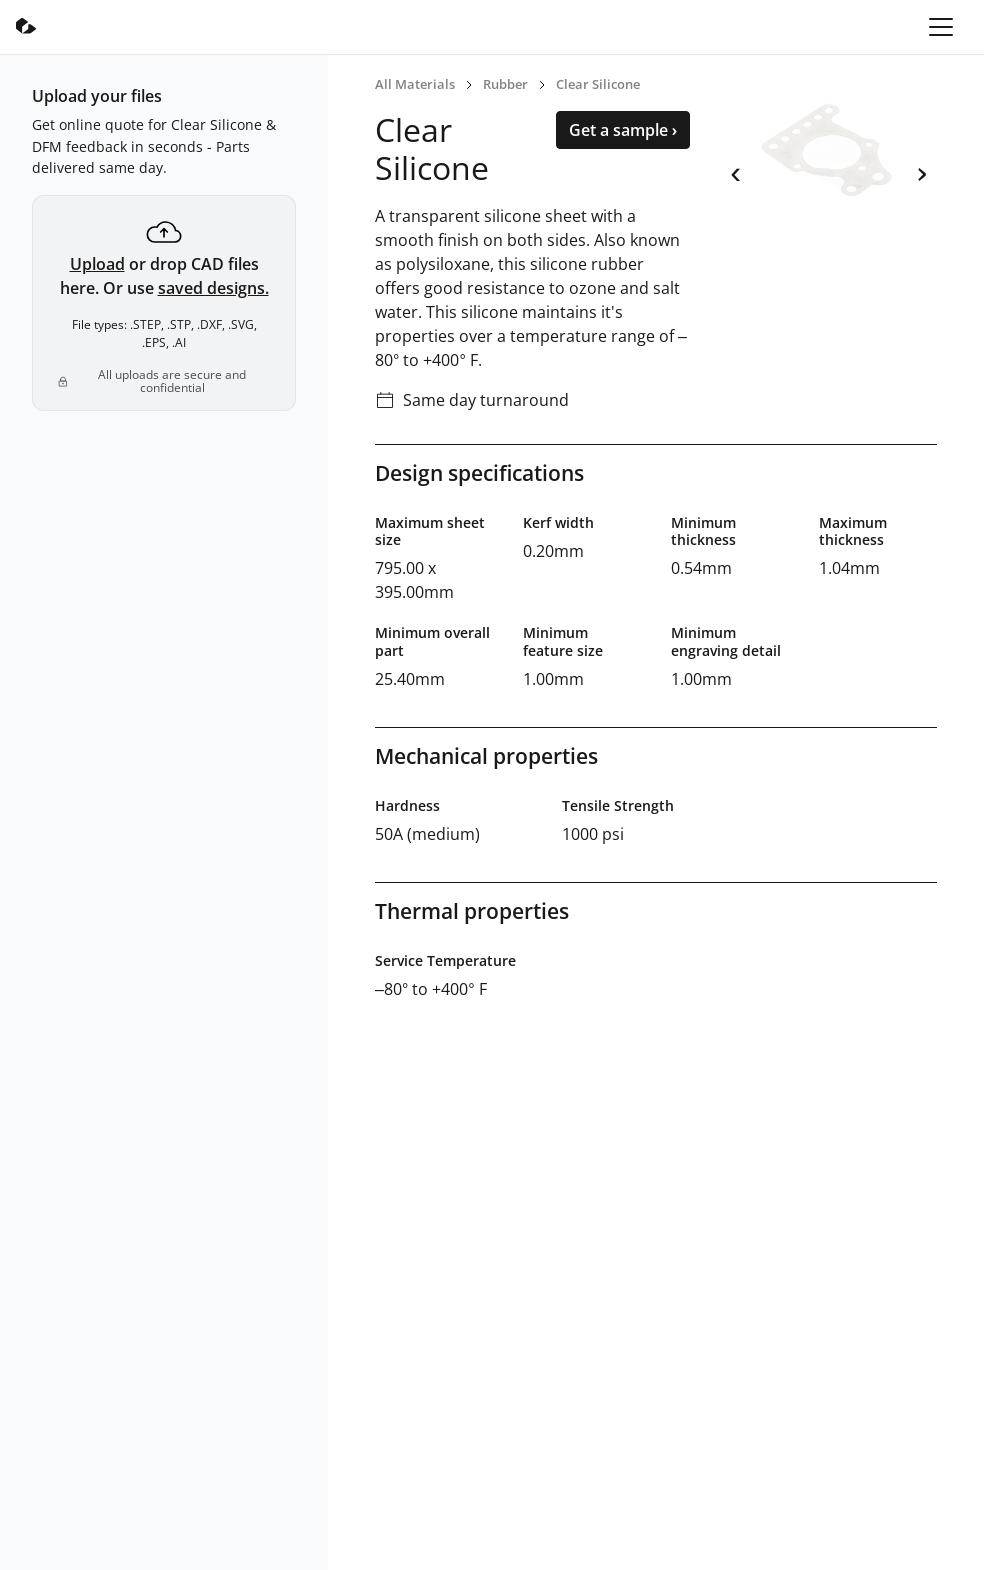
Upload (97, 264)
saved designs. (213, 288)
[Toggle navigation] (941, 27)
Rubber (505, 84)
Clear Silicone (598, 84)
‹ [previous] (735, 171)
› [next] (921, 171)
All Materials (415, 84)
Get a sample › (623, 130)
